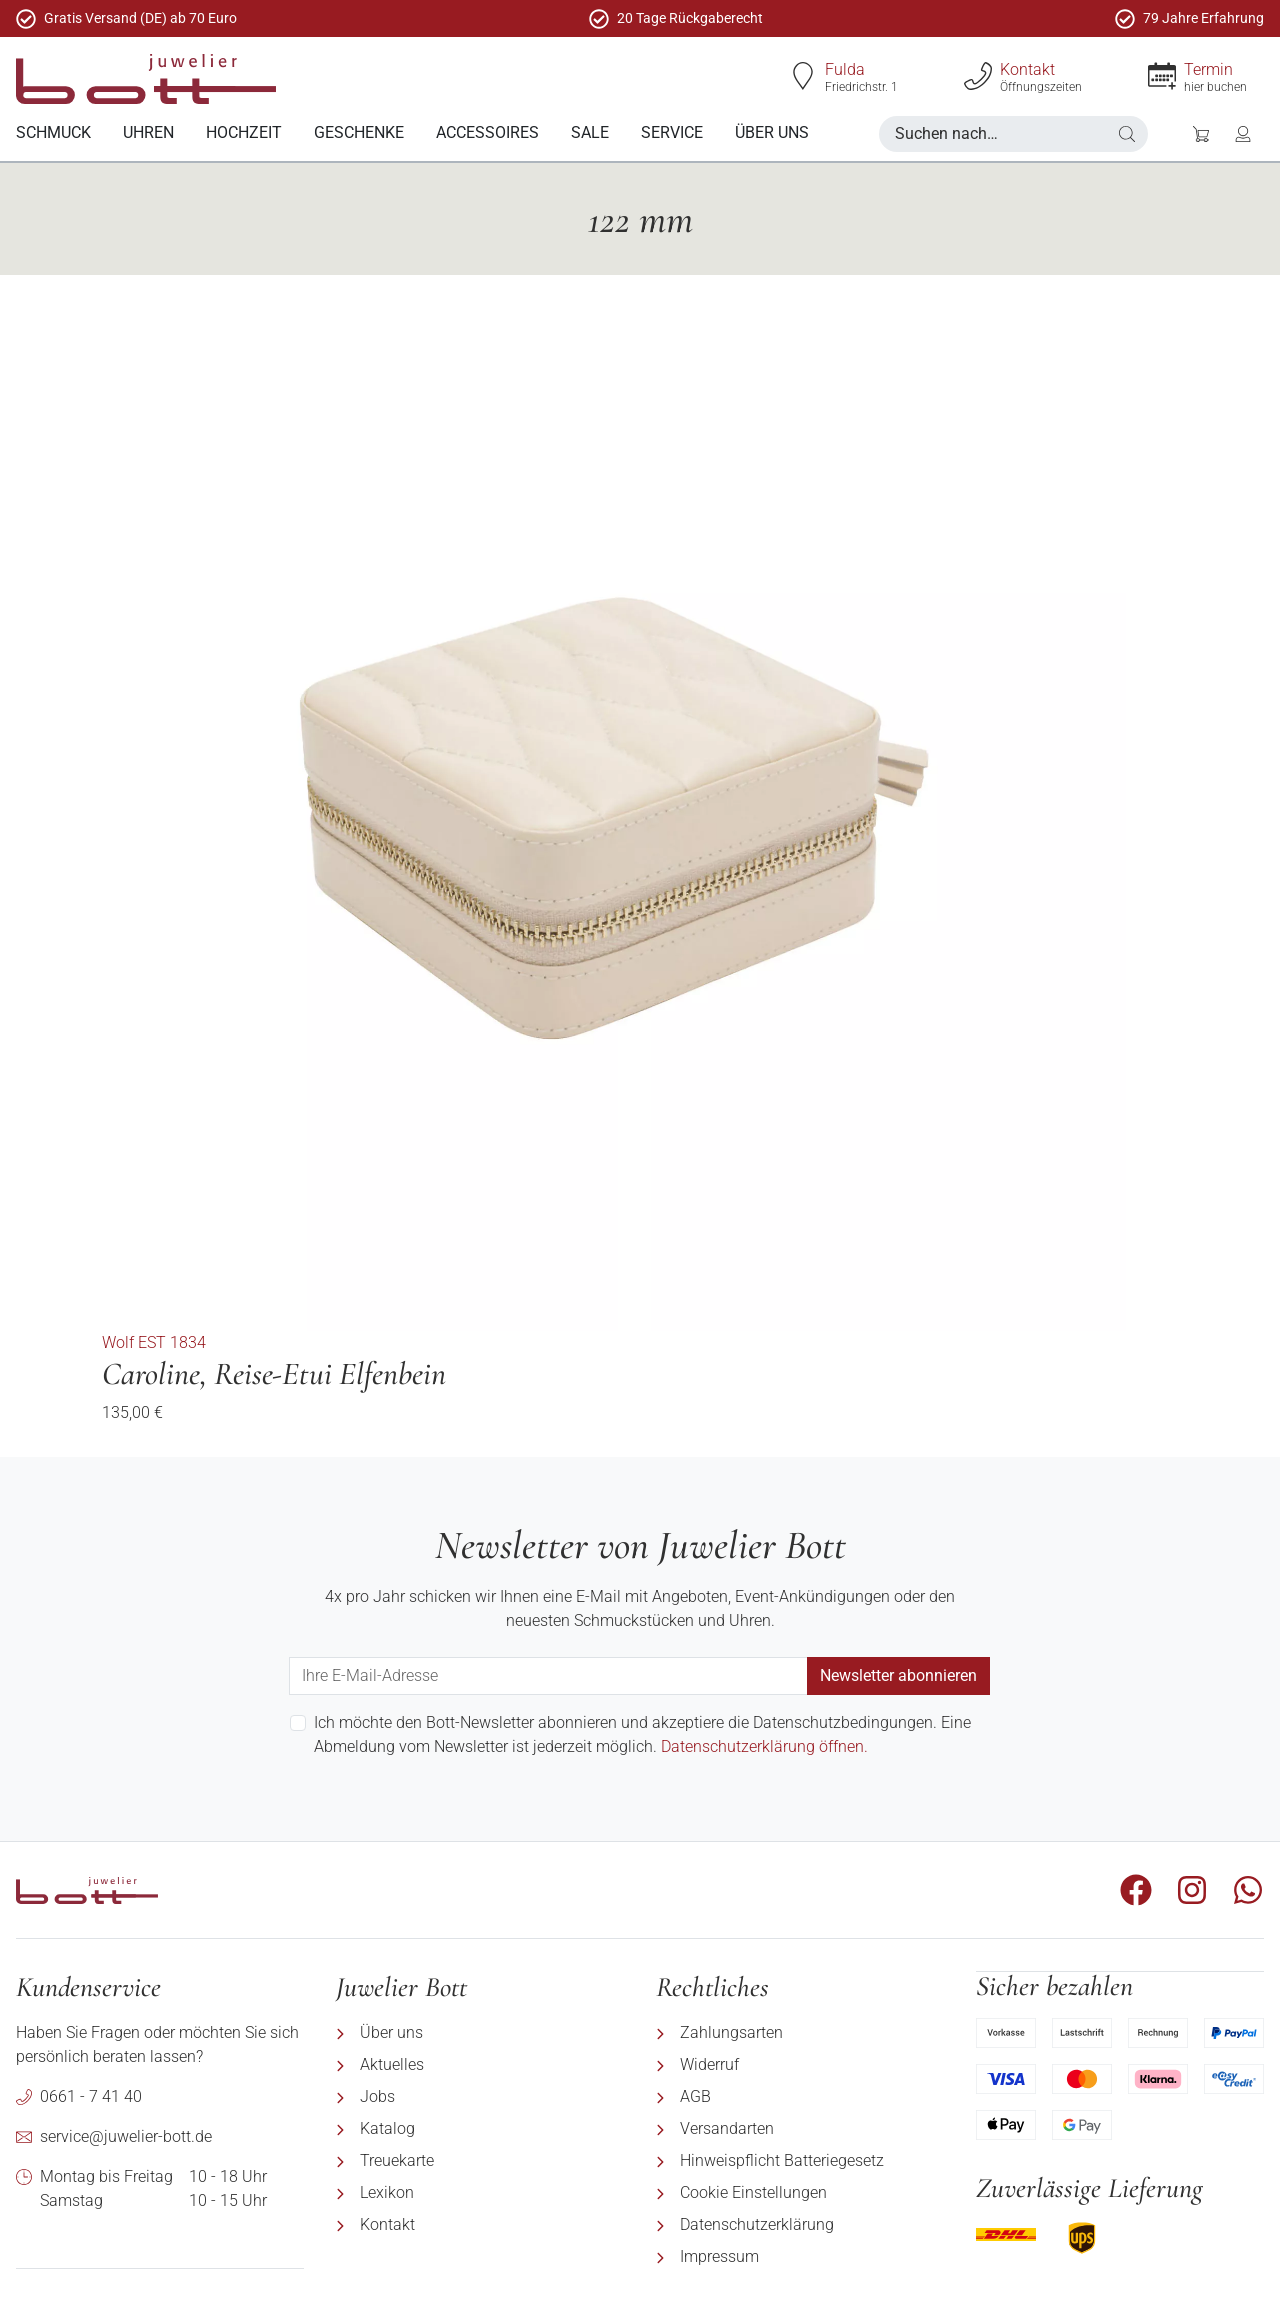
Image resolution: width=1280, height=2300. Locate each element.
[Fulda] (803, 76)
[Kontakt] (978, 76)
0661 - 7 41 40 (91, 2095)
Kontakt (1027, 69)
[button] (1127, 134)
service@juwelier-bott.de (126, 2135)
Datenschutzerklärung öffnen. (764, 1745)
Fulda (845, 69)
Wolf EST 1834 (154, 1341)
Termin (1208, 69)
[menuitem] (53, 133)
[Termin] (1162, 76)
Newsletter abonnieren (898, 1674)
